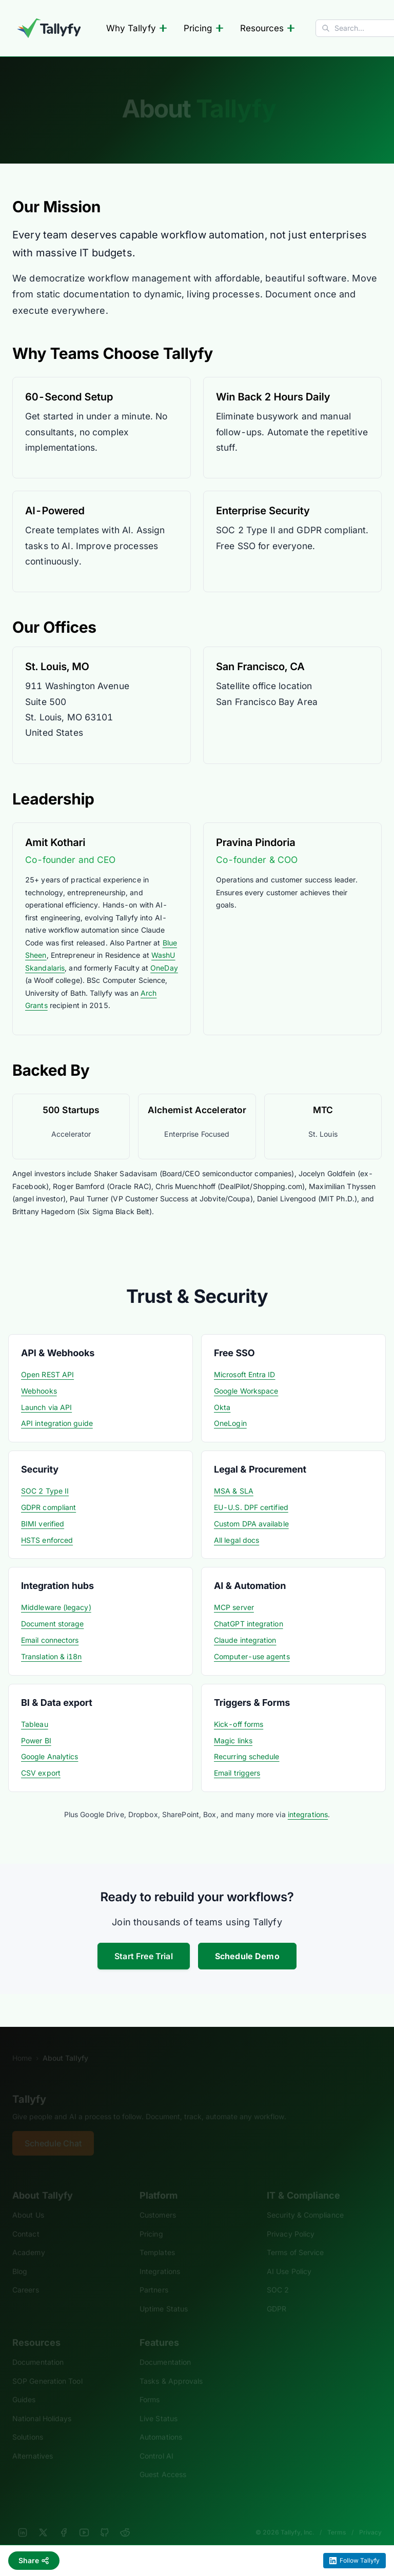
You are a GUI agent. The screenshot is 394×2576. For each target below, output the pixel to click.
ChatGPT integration (248, 1623)
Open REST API (47, 1374)
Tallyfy (29, 2085)
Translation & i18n (51, 1656)
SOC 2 (278, 2276)
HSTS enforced (47, 1540)
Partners (154, 2276)
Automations (161, 2423)
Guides (24, 2386)
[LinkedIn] (22, 2518)
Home (22, 2044)
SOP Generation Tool (47, 2367)
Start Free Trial (143, 1956)
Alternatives (32, 2442)
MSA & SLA (233, 1490)
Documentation (38, 2348)
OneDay (164, 967)
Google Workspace (246, 1390)
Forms (150, 2386)
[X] (43, 2518)
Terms (336, 2518)
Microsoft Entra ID (244, 1374)
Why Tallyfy (136, 28)
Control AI (156, 2442)
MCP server (234, 1607)
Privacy (370, 2518)
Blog (19, 2257)
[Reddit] (125, 2518)
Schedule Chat (53, 2130)
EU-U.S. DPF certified (251, 1507)
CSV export (41, 1772)
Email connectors (49, 1640)
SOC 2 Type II (45, 1490)
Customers (158, 2201)
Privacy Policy (290, 2220)
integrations (308, 1814)
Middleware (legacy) (56, 1607)
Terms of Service (295, 2239)
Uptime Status (164, 2294)
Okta (222, 1407)
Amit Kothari (55, 842)
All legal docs (236, 1540)
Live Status (159, 2404)
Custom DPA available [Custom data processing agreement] (251, 1523)
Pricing (204, 28)
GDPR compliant (48, 1507)
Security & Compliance (305, 2201)
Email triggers (237, 1772)
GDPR (276, 2294)
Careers (25, 2276)
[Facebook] (63, 2518)
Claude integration (245, 1640)
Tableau (34, 1724)
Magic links (233, 1740)
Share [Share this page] (33, 2560)
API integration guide (57, 1423)
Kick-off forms (238, 1724)
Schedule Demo (247, 1956)
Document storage (52, 1623)
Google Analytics (49, 1756)
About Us (28, 2201)
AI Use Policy (289, 2257)
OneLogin (230, 1423)
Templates (157, 2239)
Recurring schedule (247, 1756)
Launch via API (46, 1407)
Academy (28, 2239)
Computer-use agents (252, 1656)
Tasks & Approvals (171, 2367)
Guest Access (163, 2461)
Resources (268, 28)
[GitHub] (104, 2518)
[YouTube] (84, 2518)
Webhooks (39, 1390)
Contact (26, 2220)
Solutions (27, 2423)
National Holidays (41, 2404)
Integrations (160, 2257)
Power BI (36, 1740)
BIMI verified (42, 1523)
